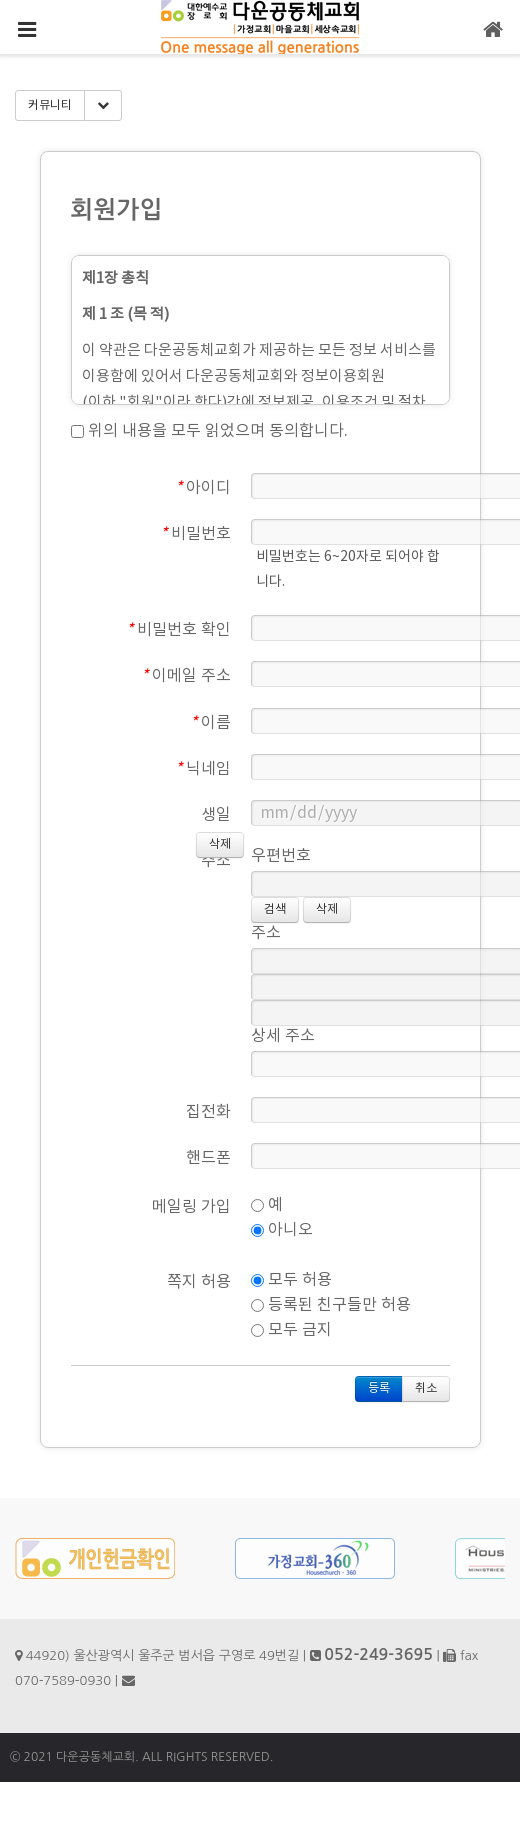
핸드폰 (208, 1158)
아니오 (282, 1230)
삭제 (327, 909)
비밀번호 (195, 534)
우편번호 (281, 856)
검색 (275, 909)
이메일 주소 (186, 676)
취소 (426, 1388)
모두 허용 (291, 1280)
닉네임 (203, 769)
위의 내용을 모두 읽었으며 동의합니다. (209, 431)
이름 (210, 723)
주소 (216, 861)
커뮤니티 (50, 105)
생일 (216, 815)
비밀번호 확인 (178, 630)
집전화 (208, 1112)
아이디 (203, 488)
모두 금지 (291, 1330)
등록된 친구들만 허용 (331, 1305)
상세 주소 (283, 1036)
